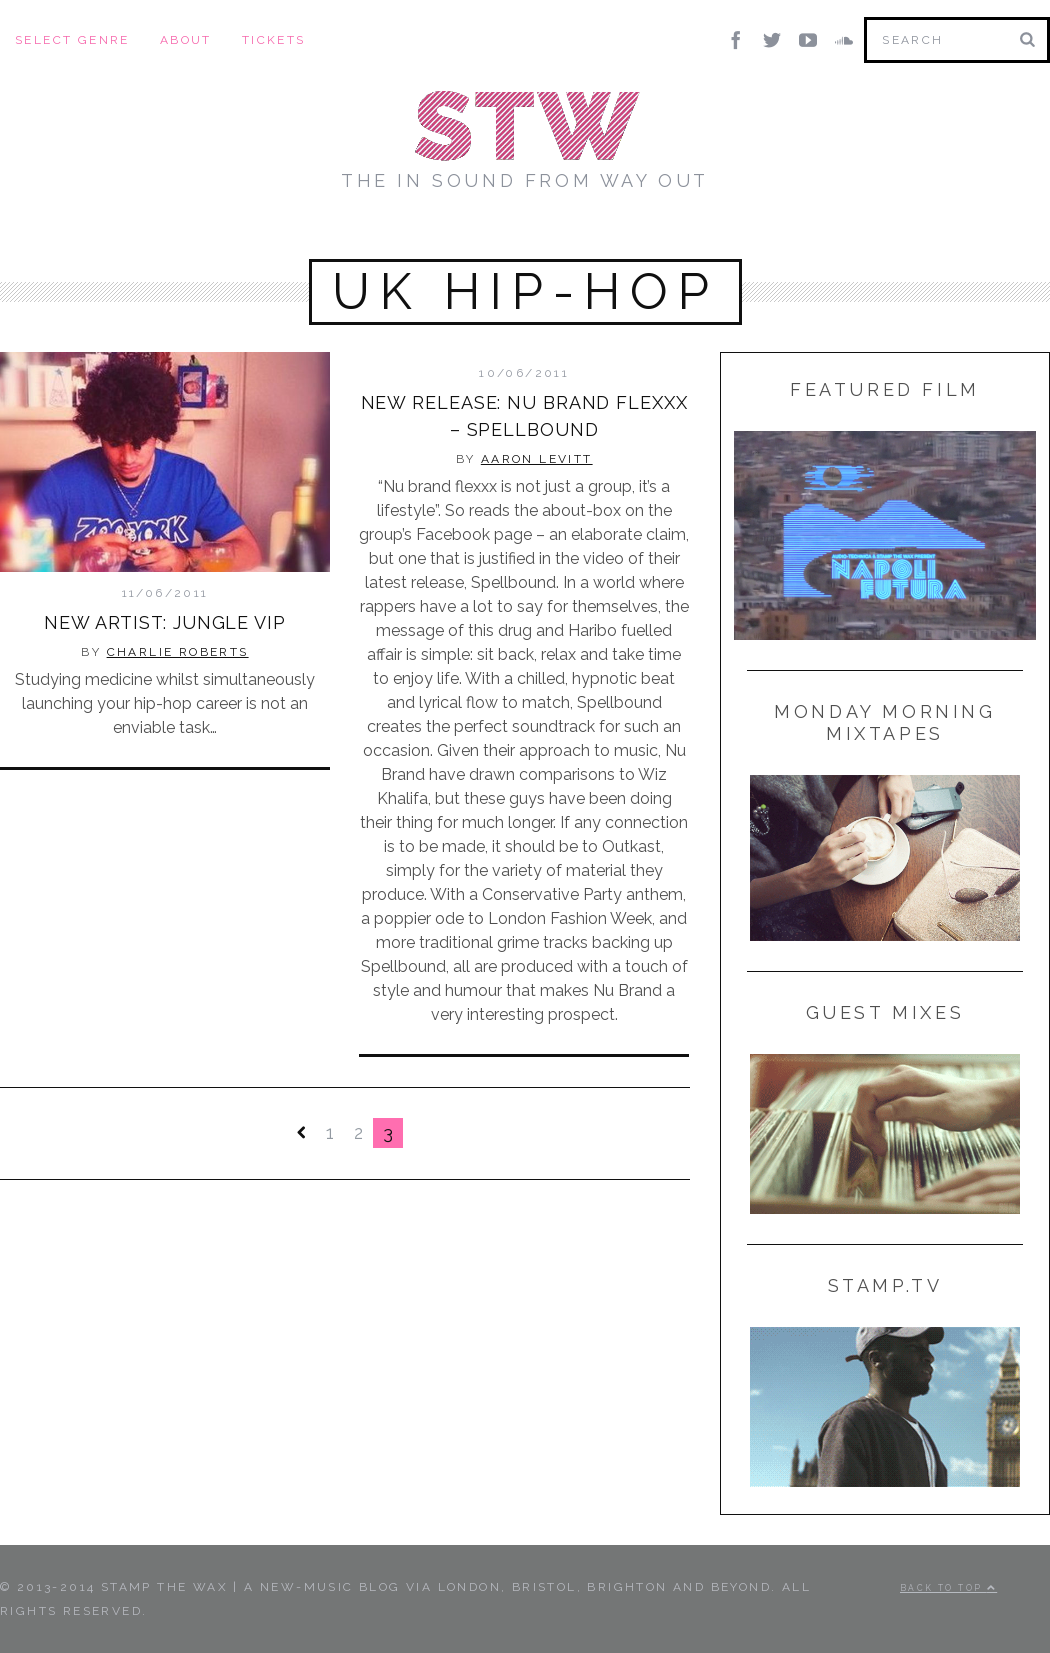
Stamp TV (453, 220)
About (186, 40)
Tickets (274, 40)
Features (570, 220)
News (743, 220)
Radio (824, 220)
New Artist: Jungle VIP (165, 622)
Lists (666, 220)
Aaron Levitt (535, 459)
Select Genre (72, 40)
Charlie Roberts (178, 652)
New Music (249, 220)
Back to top (948, 1588)
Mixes (356, 220)
